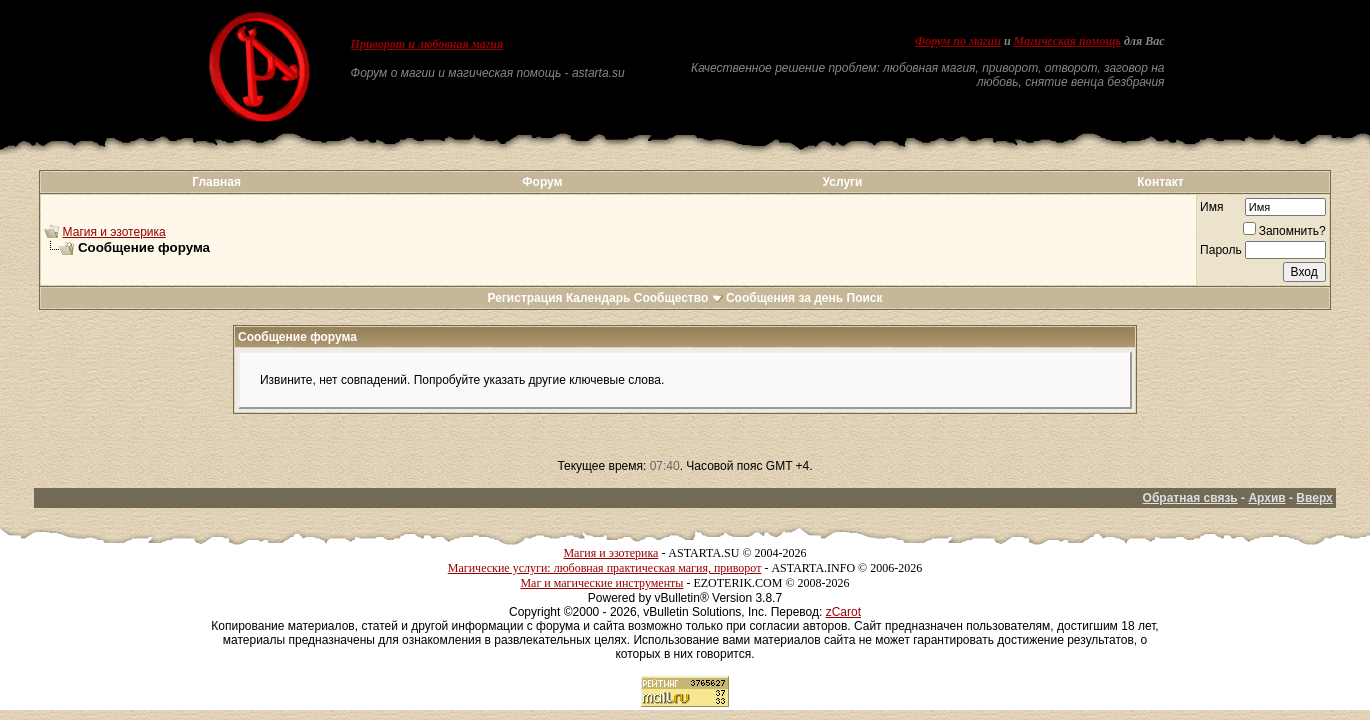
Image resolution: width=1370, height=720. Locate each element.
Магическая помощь (1067, 41)
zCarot (843, 612)
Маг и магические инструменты (601, 583)
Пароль (1221, 250)
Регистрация (524, 298)
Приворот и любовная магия (427, 44)
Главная (216, 182)
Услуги (843, 182)
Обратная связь (1190, 498)
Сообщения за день (784, 298)
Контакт (1160, 182)
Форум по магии (958, 41)
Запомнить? (1284, 231)
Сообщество (678, 298)
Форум (542, 182)
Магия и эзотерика (114, 232)
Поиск (865, 298)
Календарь (598, 298)
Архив (1266, 498)
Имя (1211, 207)
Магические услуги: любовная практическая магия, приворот (605, 568)
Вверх (1314, 498)
